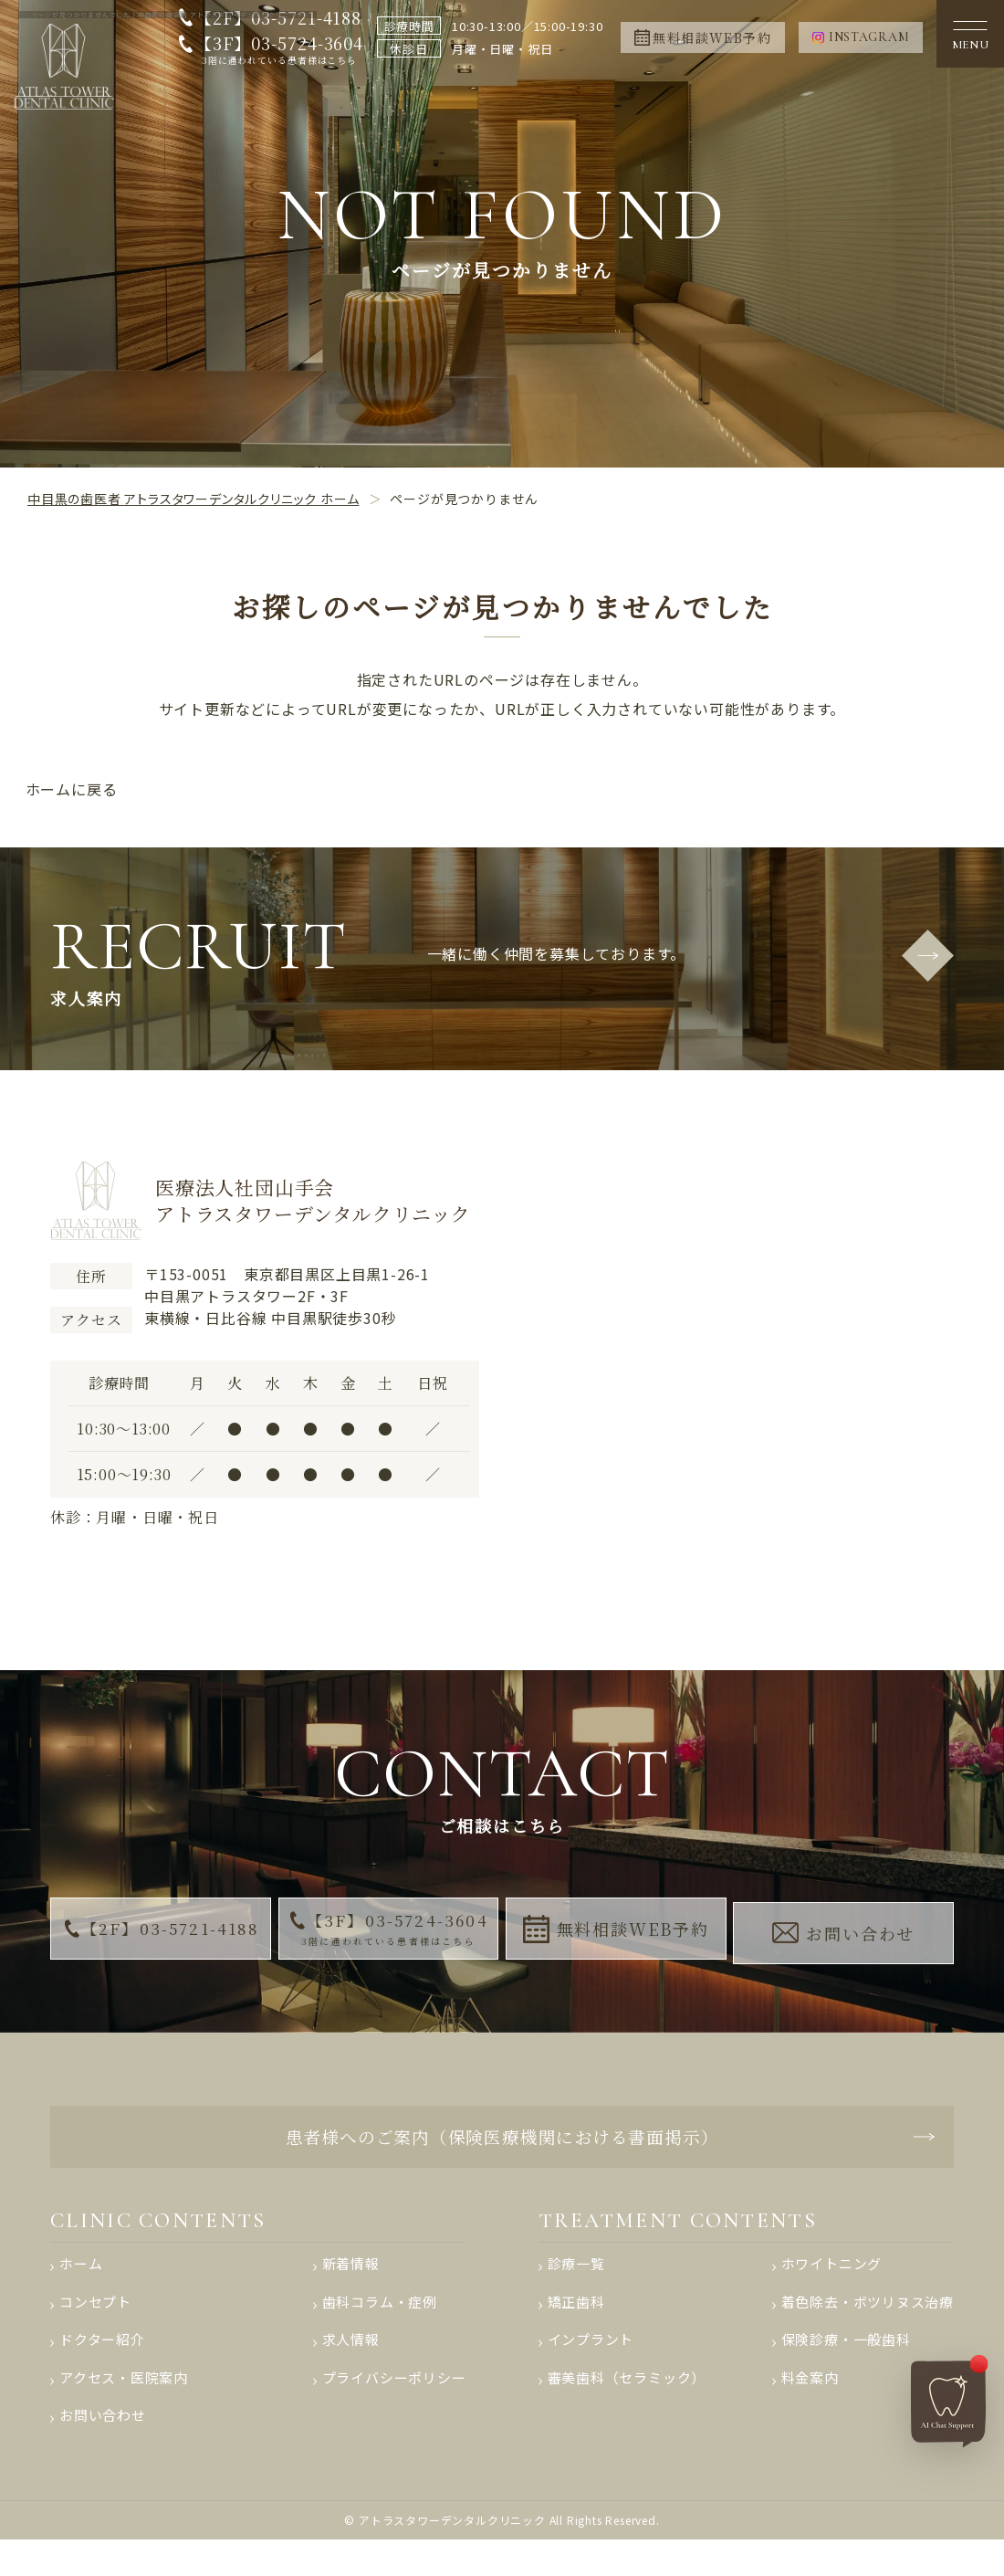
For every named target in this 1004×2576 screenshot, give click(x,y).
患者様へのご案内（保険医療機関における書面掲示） (501, 2147)
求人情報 (350, 2367)
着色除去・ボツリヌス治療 (867, 2326)
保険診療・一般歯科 (845, 2367)
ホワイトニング (831, 2285)
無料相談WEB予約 (617, 1934)
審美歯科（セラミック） (627, 2408)
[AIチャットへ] (948, 2395)
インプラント (591, 2367)
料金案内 (809, 2408)
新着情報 (350, 2285)
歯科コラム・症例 (378, 2326)
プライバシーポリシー (393, 2408)
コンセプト (95, 2326)
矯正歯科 (576, 2326)
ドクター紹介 (102, 2367)
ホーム (80, 2285)
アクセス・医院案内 (123, 2408)
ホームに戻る (72, 789)
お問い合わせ (846, 1934)
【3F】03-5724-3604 (273, 50)
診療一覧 (576, 2285)
